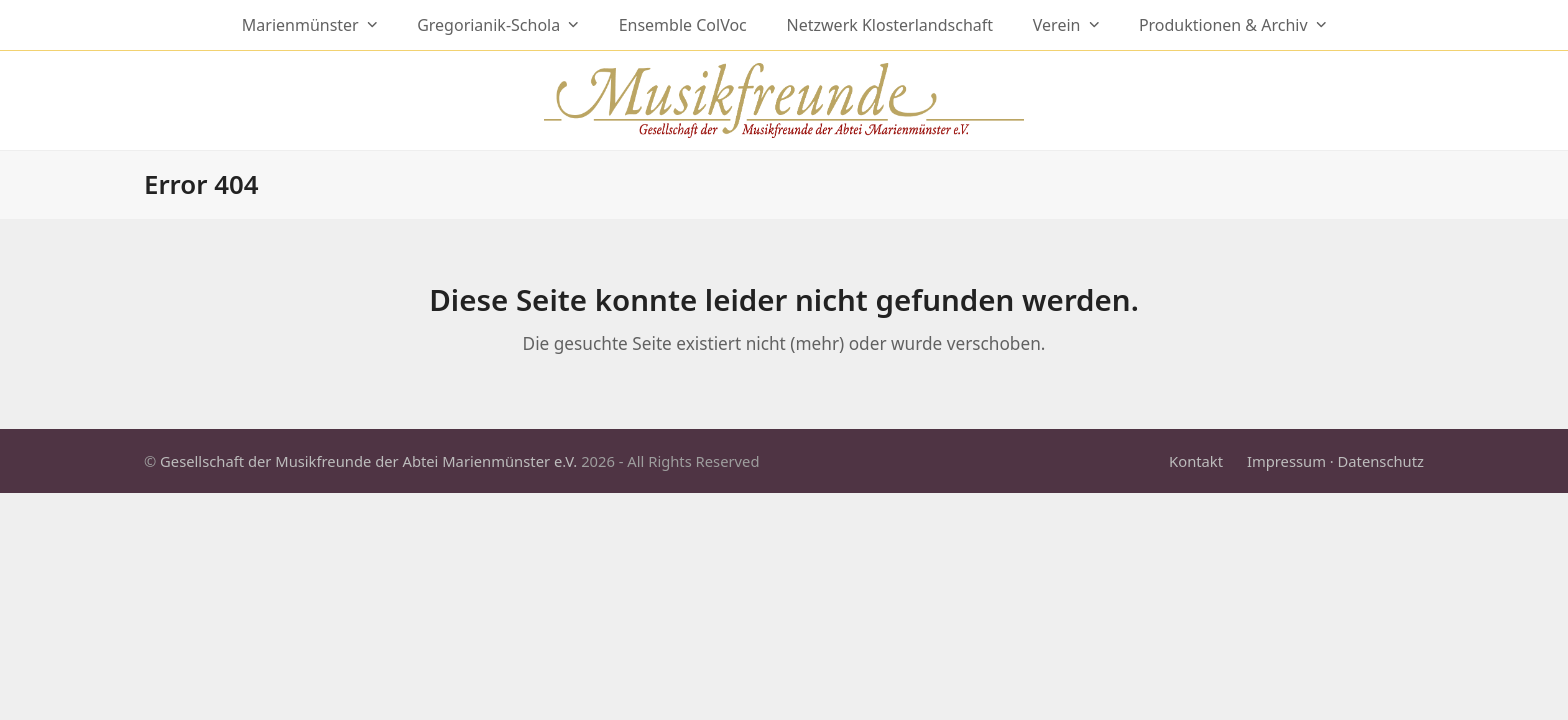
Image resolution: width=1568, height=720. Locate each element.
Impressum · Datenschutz (1335, 461)
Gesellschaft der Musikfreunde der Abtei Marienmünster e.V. (368, 461)
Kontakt (1196, 461)
